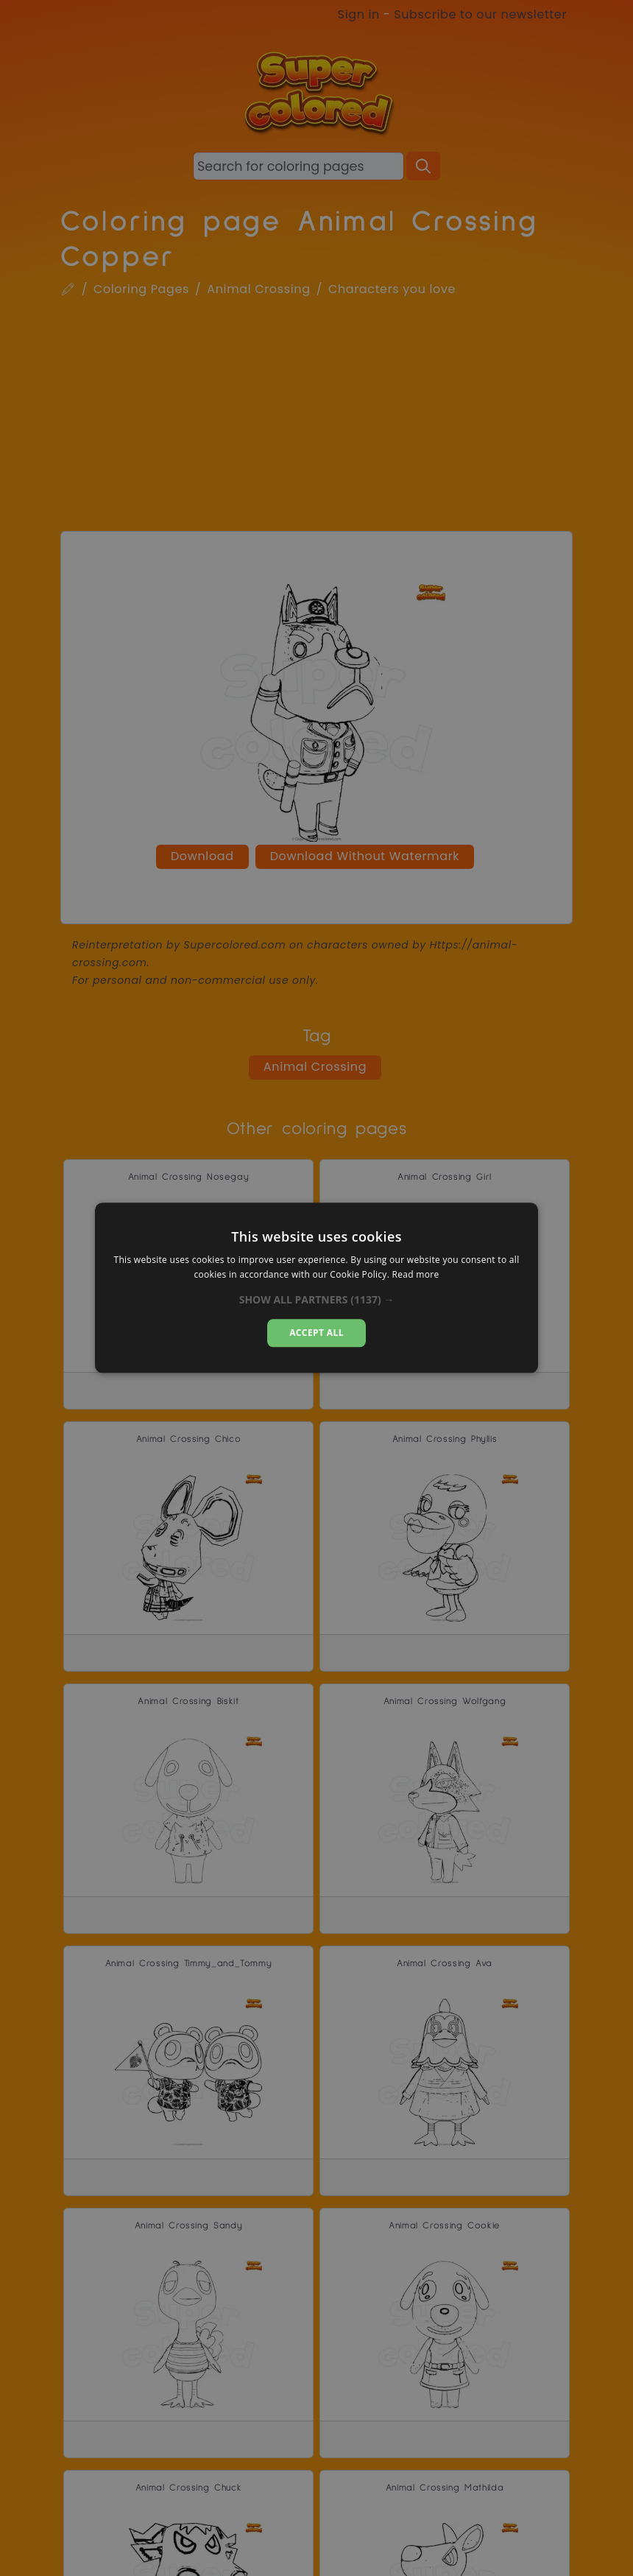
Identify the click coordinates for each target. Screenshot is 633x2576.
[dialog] (316, 1288)
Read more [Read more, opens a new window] (415, 1275)
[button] (317, 1299)
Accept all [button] (316, 1332)
